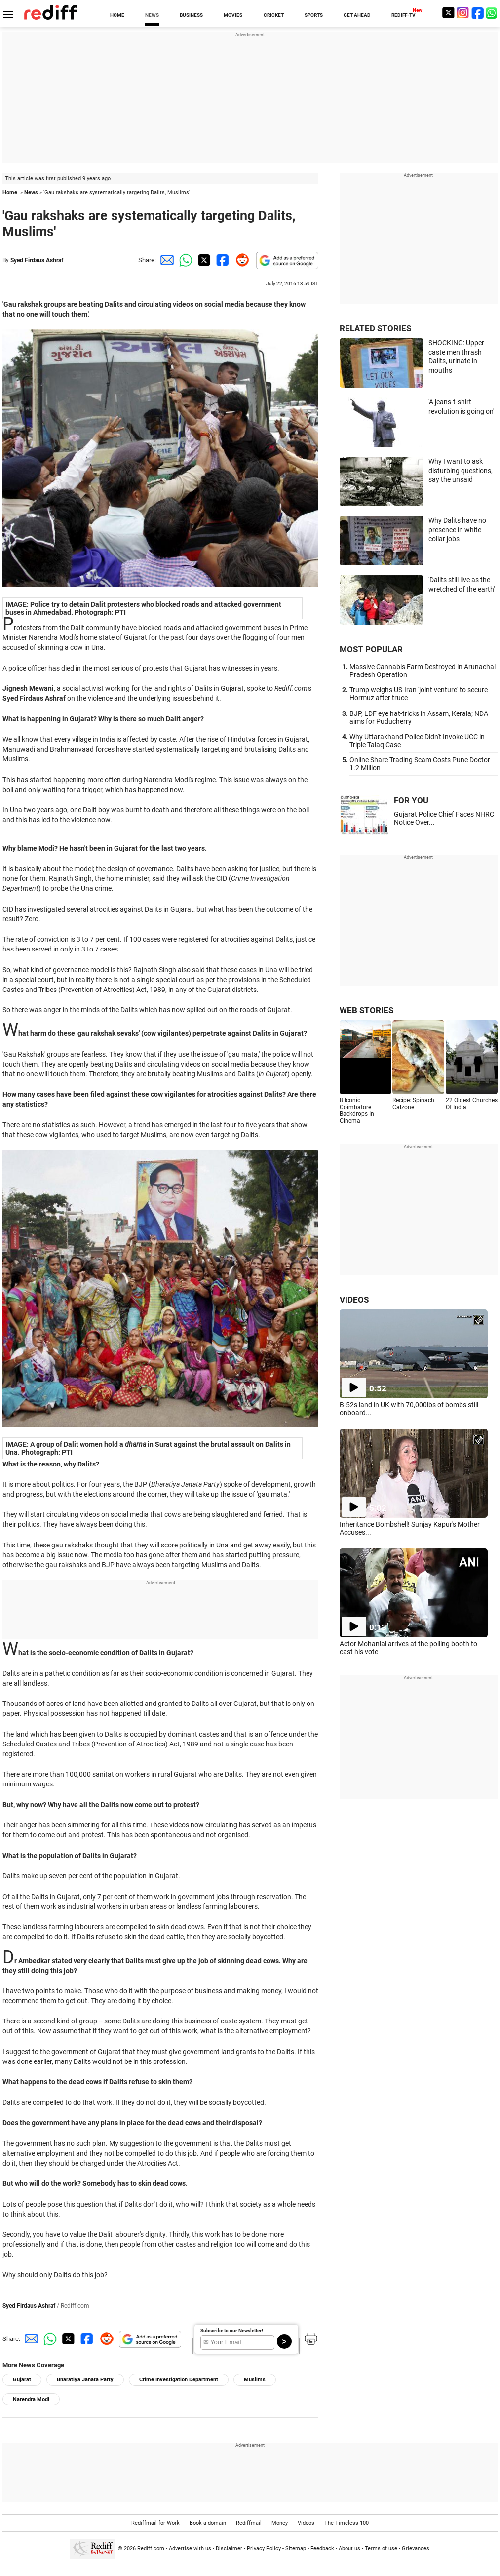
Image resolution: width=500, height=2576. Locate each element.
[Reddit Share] (240, 260)
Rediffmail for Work (155, 2523)
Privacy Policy (264, 2548)
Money (279, 2523)
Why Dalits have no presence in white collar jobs (457, 529)
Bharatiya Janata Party (85, 2380)
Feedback (322, 2548)
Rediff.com (150, 2548)
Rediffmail (249, 2523)
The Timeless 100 (346, 2523)
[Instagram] (463, 12)
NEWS (152, 15)
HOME (117, 15)
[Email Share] (165, 260)
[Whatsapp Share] (184, 260)
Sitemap (295, 2548)
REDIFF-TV (403, 15)
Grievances (415, 2548)
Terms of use (381, 2548)
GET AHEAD (357, 15)
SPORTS (314, 15)
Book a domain (208, 2523)
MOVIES (233, 15)
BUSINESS (191, 15)
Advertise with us (190, 2548)
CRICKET (274, 15)
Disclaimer (229, 2548)
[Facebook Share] (221, 260)
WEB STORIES (366, 1010)
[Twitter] (448, 12)
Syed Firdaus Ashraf (36, 260)
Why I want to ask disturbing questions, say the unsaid (460, 470)
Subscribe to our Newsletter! (231, 2330)
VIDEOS (354, 1300)
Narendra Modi (31, 2399)
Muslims (255, 2380)
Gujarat (22, 2380)
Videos (306, 2523)
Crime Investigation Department (178, 2380)
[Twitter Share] (202, 260)
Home (9, 192)
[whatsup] (492, 12)
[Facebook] (477, 12)
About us (349, 2548)
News (31, 192)
